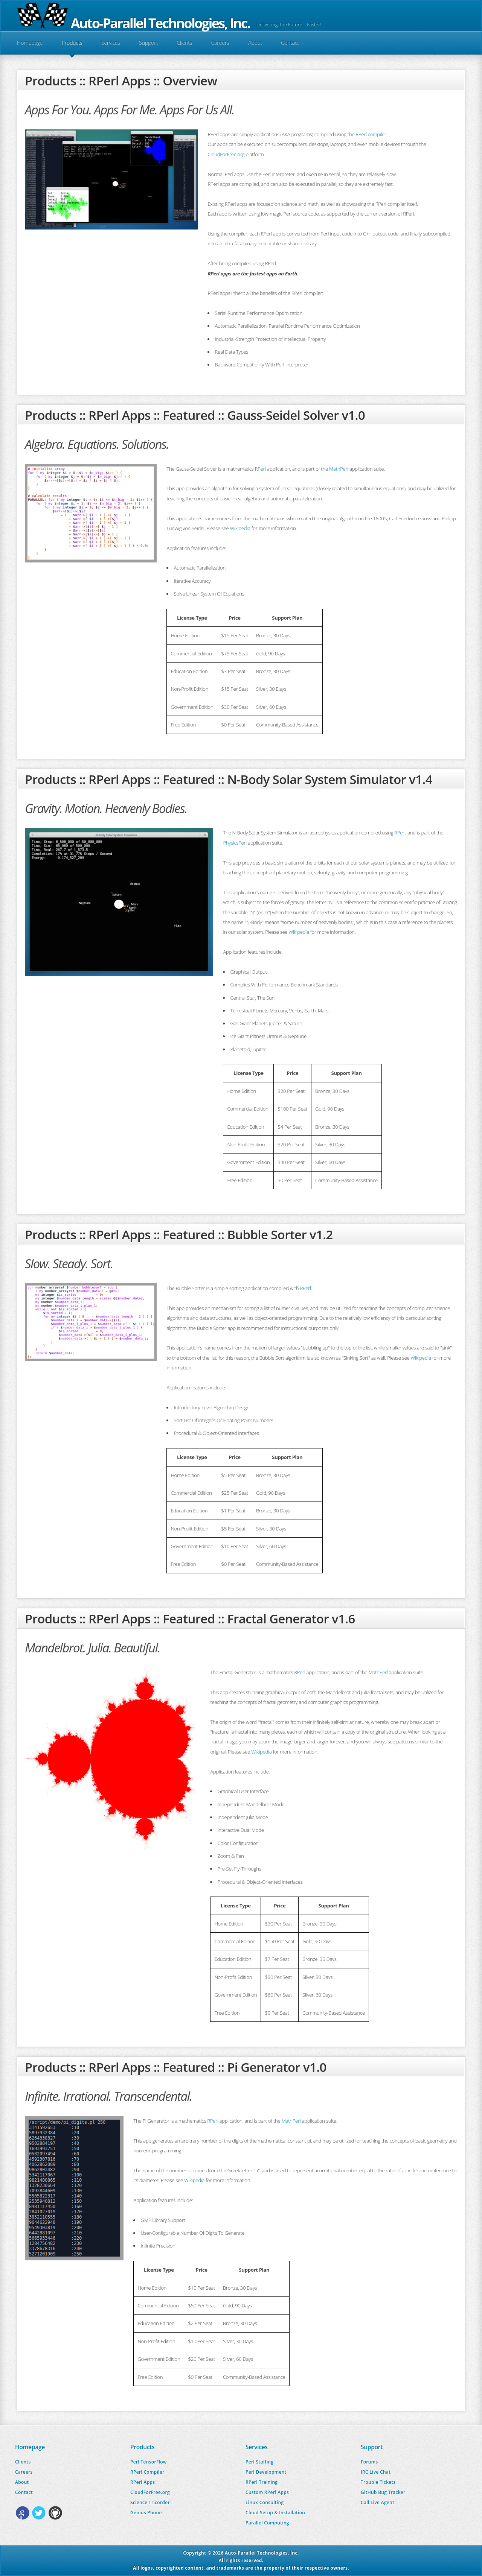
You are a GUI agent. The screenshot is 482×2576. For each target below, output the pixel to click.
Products (72, 42)
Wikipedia (240, 528)
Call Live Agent (377, 2502)
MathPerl (338, 468)
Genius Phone (146, 2512)
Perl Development (266, 2472)
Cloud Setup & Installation (275, 2512)
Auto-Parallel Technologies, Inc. (133, 23)
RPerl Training (262, 2482)
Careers (220, 42)
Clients (184, 42)
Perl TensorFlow (148, 2462)
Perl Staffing (259, 2462)
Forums (369, 2462)
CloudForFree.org (225, 154)
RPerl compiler (370, 134)
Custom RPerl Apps (267, 2492)
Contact (290, 42)
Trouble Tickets (378, 2482)
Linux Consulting (265, 2502)
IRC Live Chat (375, 2472)
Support (148, 42)
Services (110, 42)
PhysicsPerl (235, 842)
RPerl (260, 468)
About (255, 42)
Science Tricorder (150, 2502)
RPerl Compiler (147, 2472)
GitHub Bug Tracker (383, 2492)
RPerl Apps (142, 2482)
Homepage (30, 42)
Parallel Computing (267, 2523)
